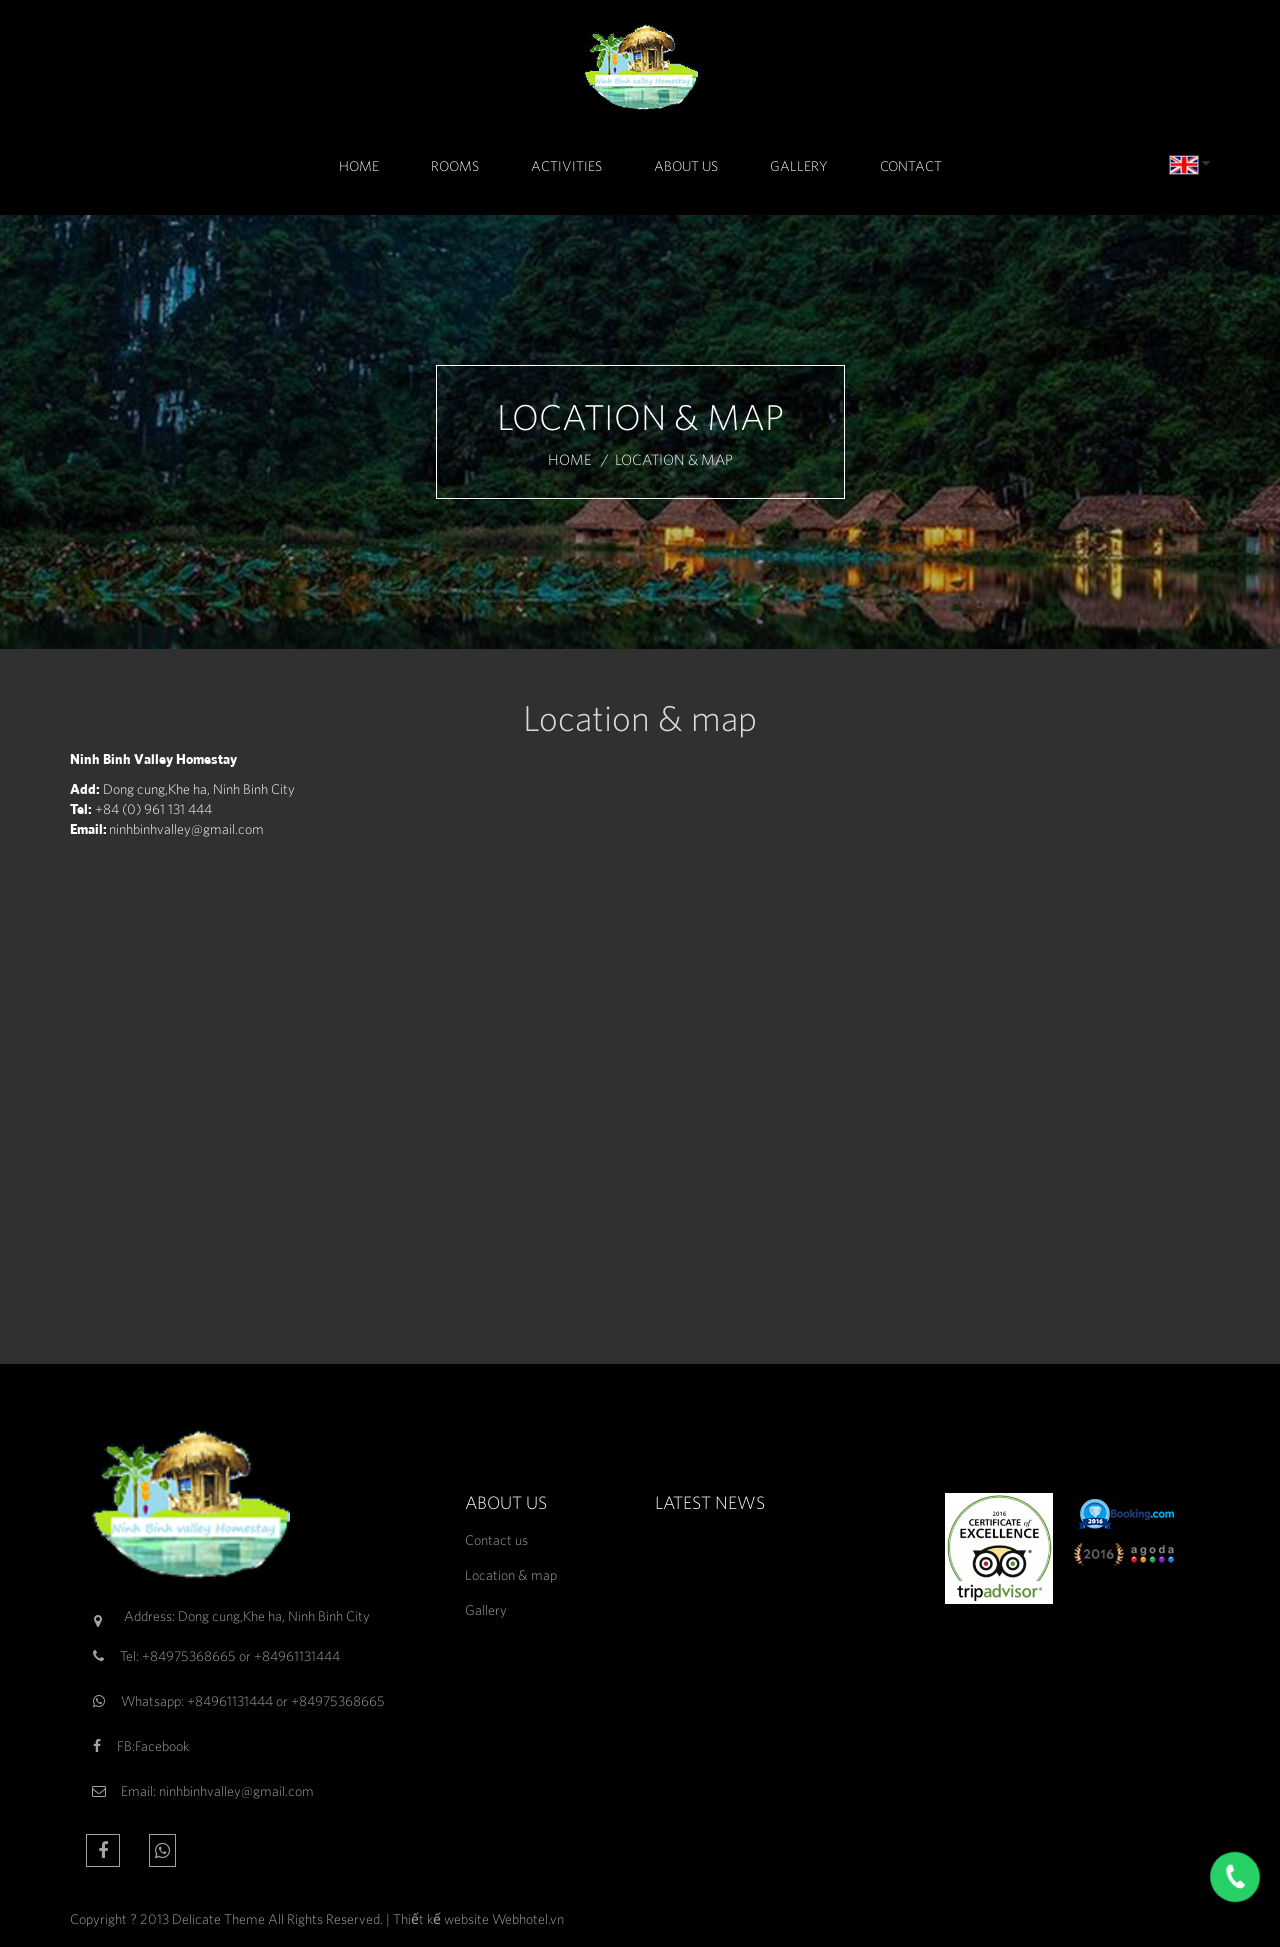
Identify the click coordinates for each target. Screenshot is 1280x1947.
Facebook (162, 1746)
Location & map (511, 1575)
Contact (911, 166)
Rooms (455, 166)
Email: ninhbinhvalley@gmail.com (217, 1791)
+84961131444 (297, 1656)
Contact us (496, 1540)
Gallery (799, 166)
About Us (686, 166)
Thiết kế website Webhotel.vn (478, 1919)
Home (359, 166)
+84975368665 (189, 1656)
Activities (566, 166)
